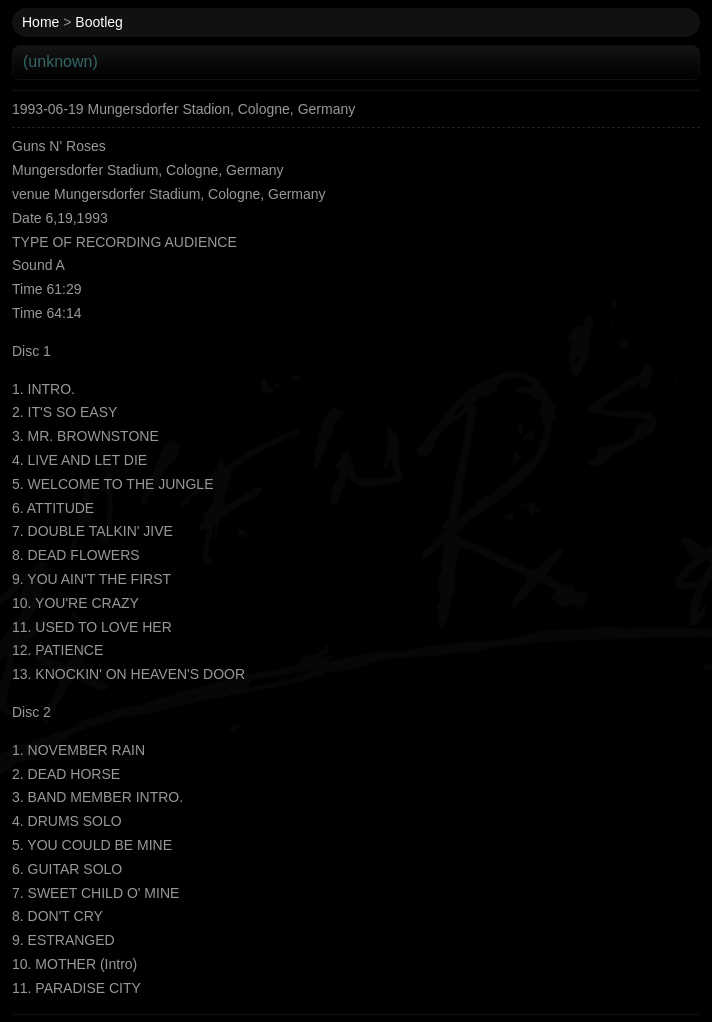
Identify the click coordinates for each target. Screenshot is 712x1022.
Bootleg (98, 22)
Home (40, 22)
